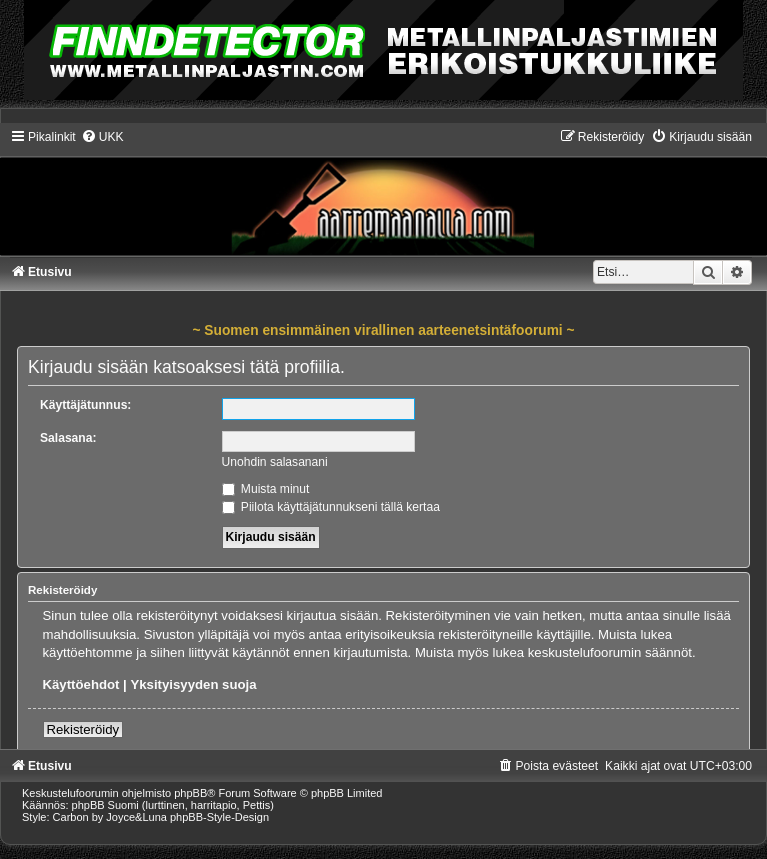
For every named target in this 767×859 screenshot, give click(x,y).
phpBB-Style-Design (219, 817)
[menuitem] (102, 137)
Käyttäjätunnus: (85, 405)
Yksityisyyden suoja (193, 684)
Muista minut (266, 489)
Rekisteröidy (83, 729)
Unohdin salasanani (275, 462)
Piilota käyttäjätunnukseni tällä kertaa (331, 507)
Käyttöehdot (81, 684)
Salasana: (68, 438)
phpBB (190, 793)
